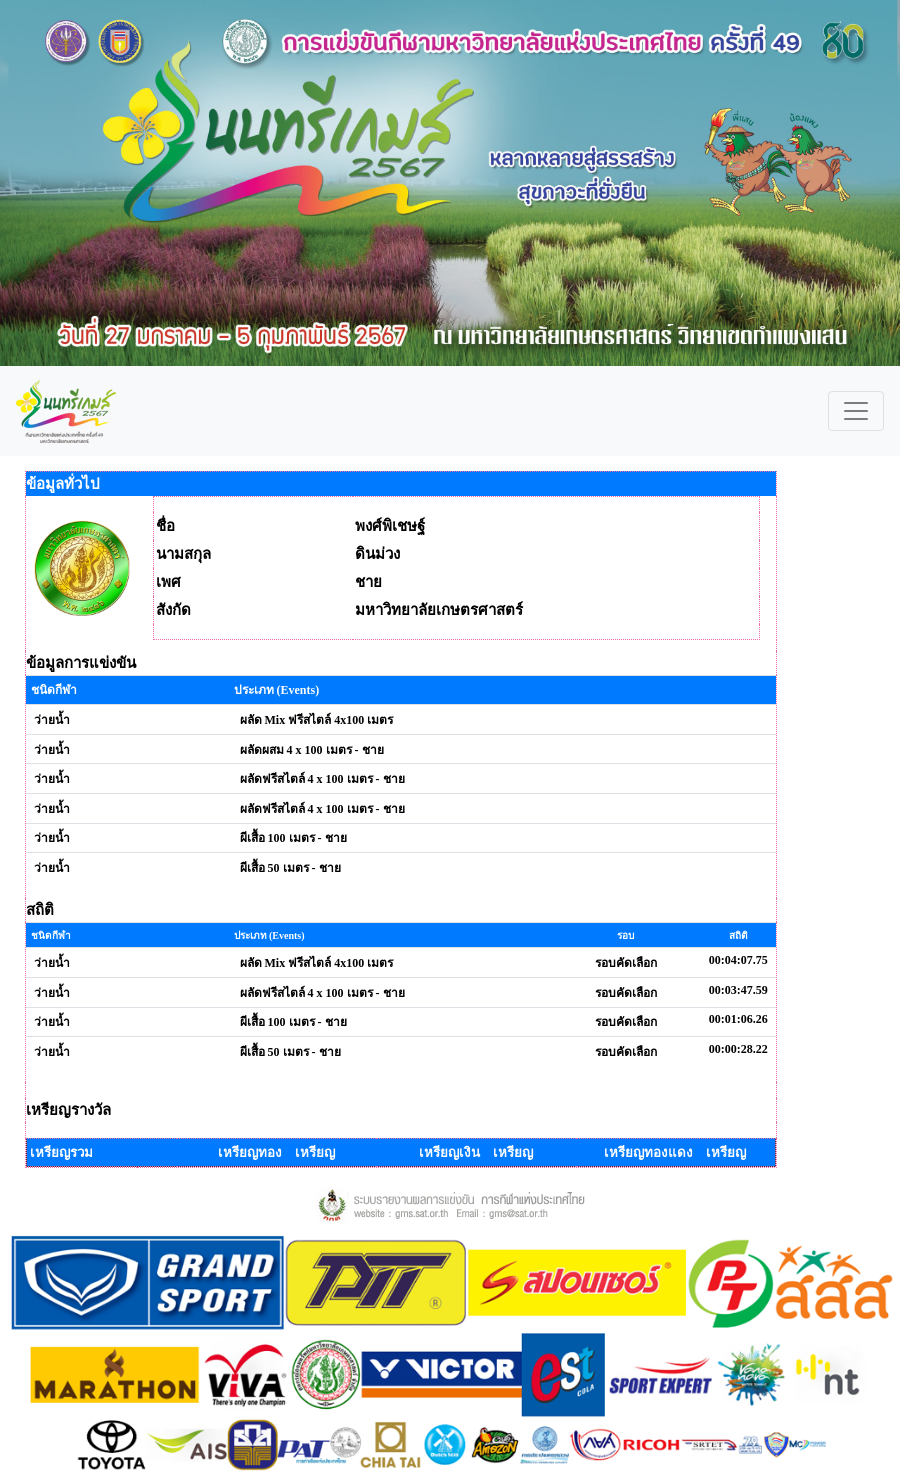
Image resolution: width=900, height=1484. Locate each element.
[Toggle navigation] (856, 411)
